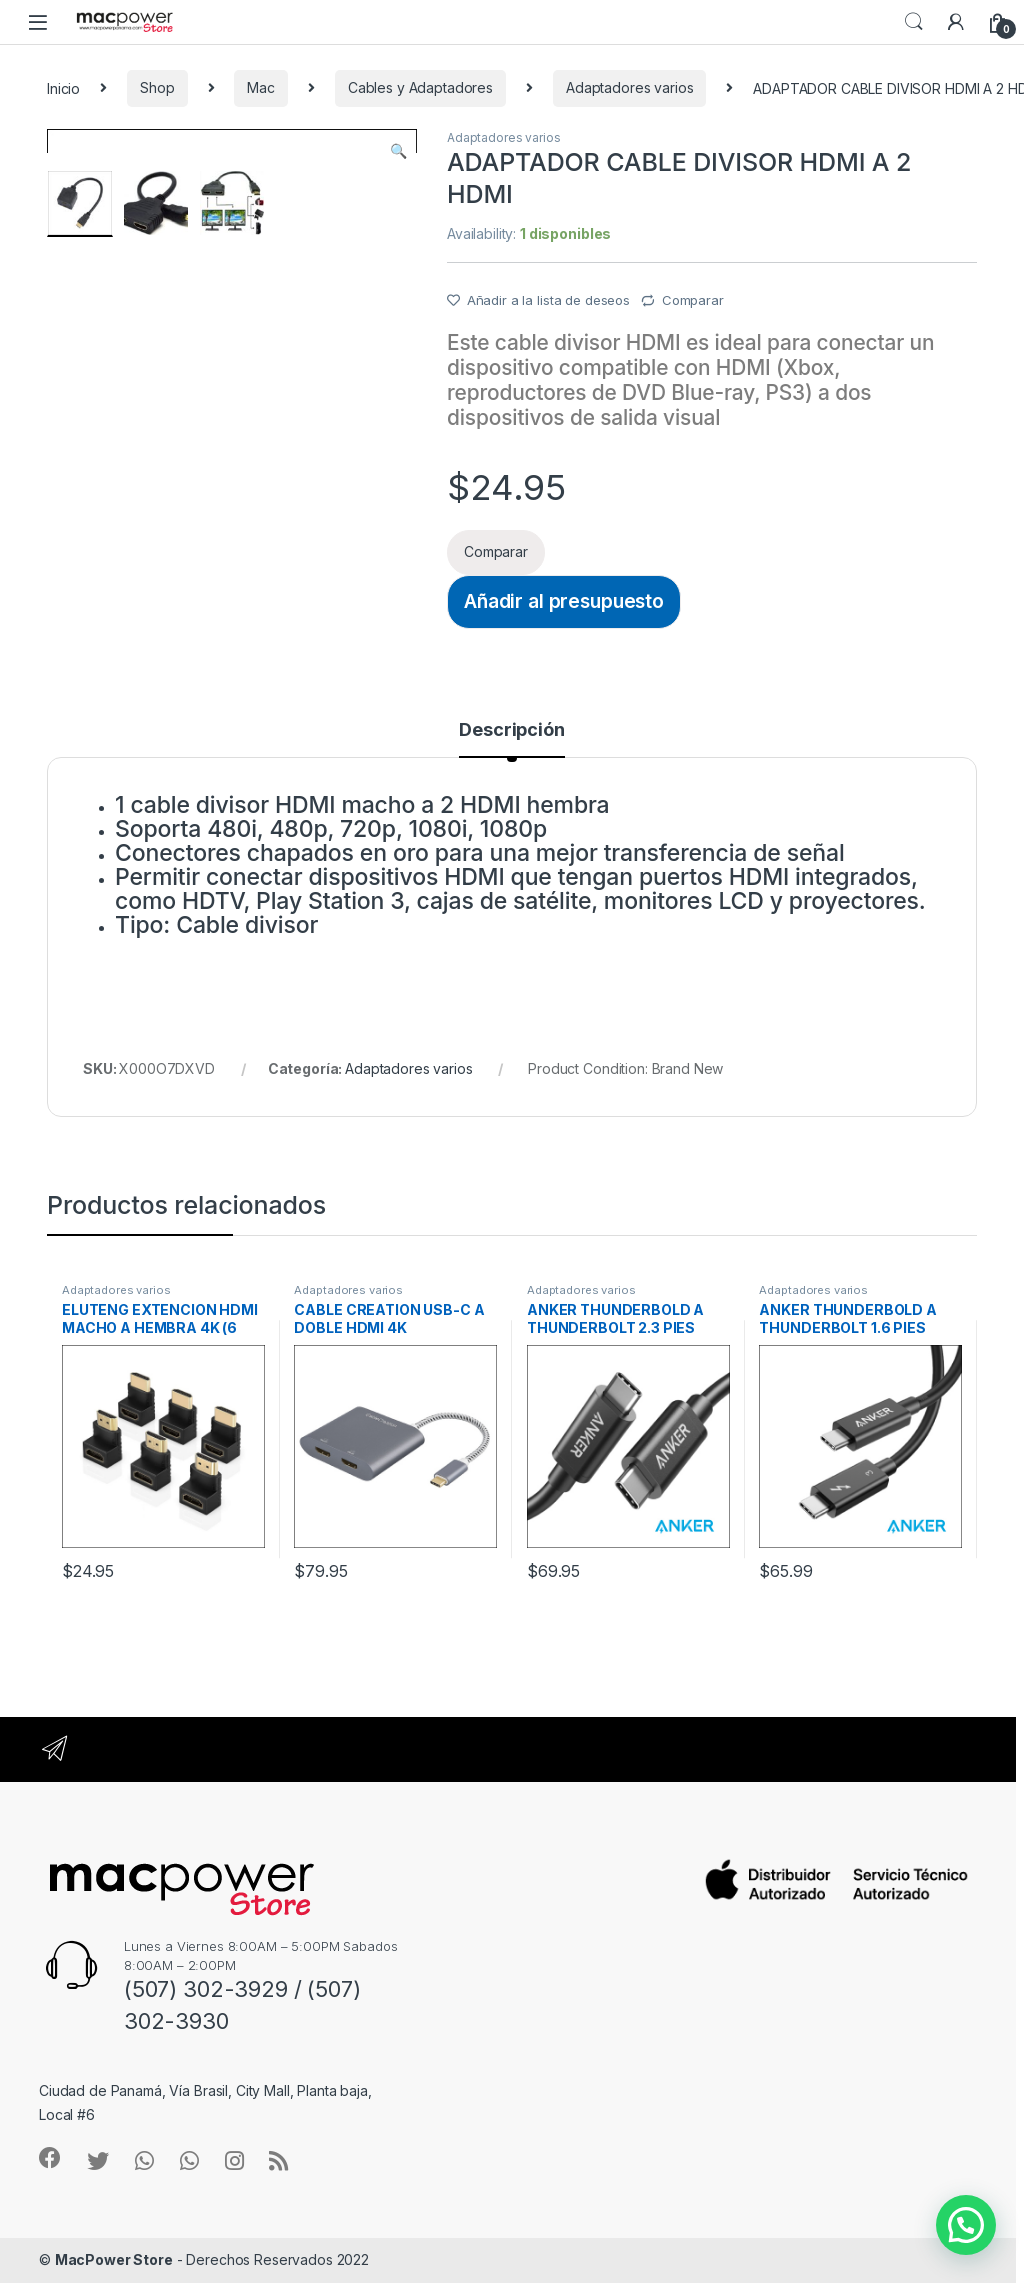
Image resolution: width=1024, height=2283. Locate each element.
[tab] (511, 739)
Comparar (693, 300)
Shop (157, 87)
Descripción (511, 730)
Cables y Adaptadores (420, 87)
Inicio (63, 87)
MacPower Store (114, 2259)
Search (914, 22)
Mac (261, 87)
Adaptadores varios (629, 87)
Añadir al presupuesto (564, 601)
